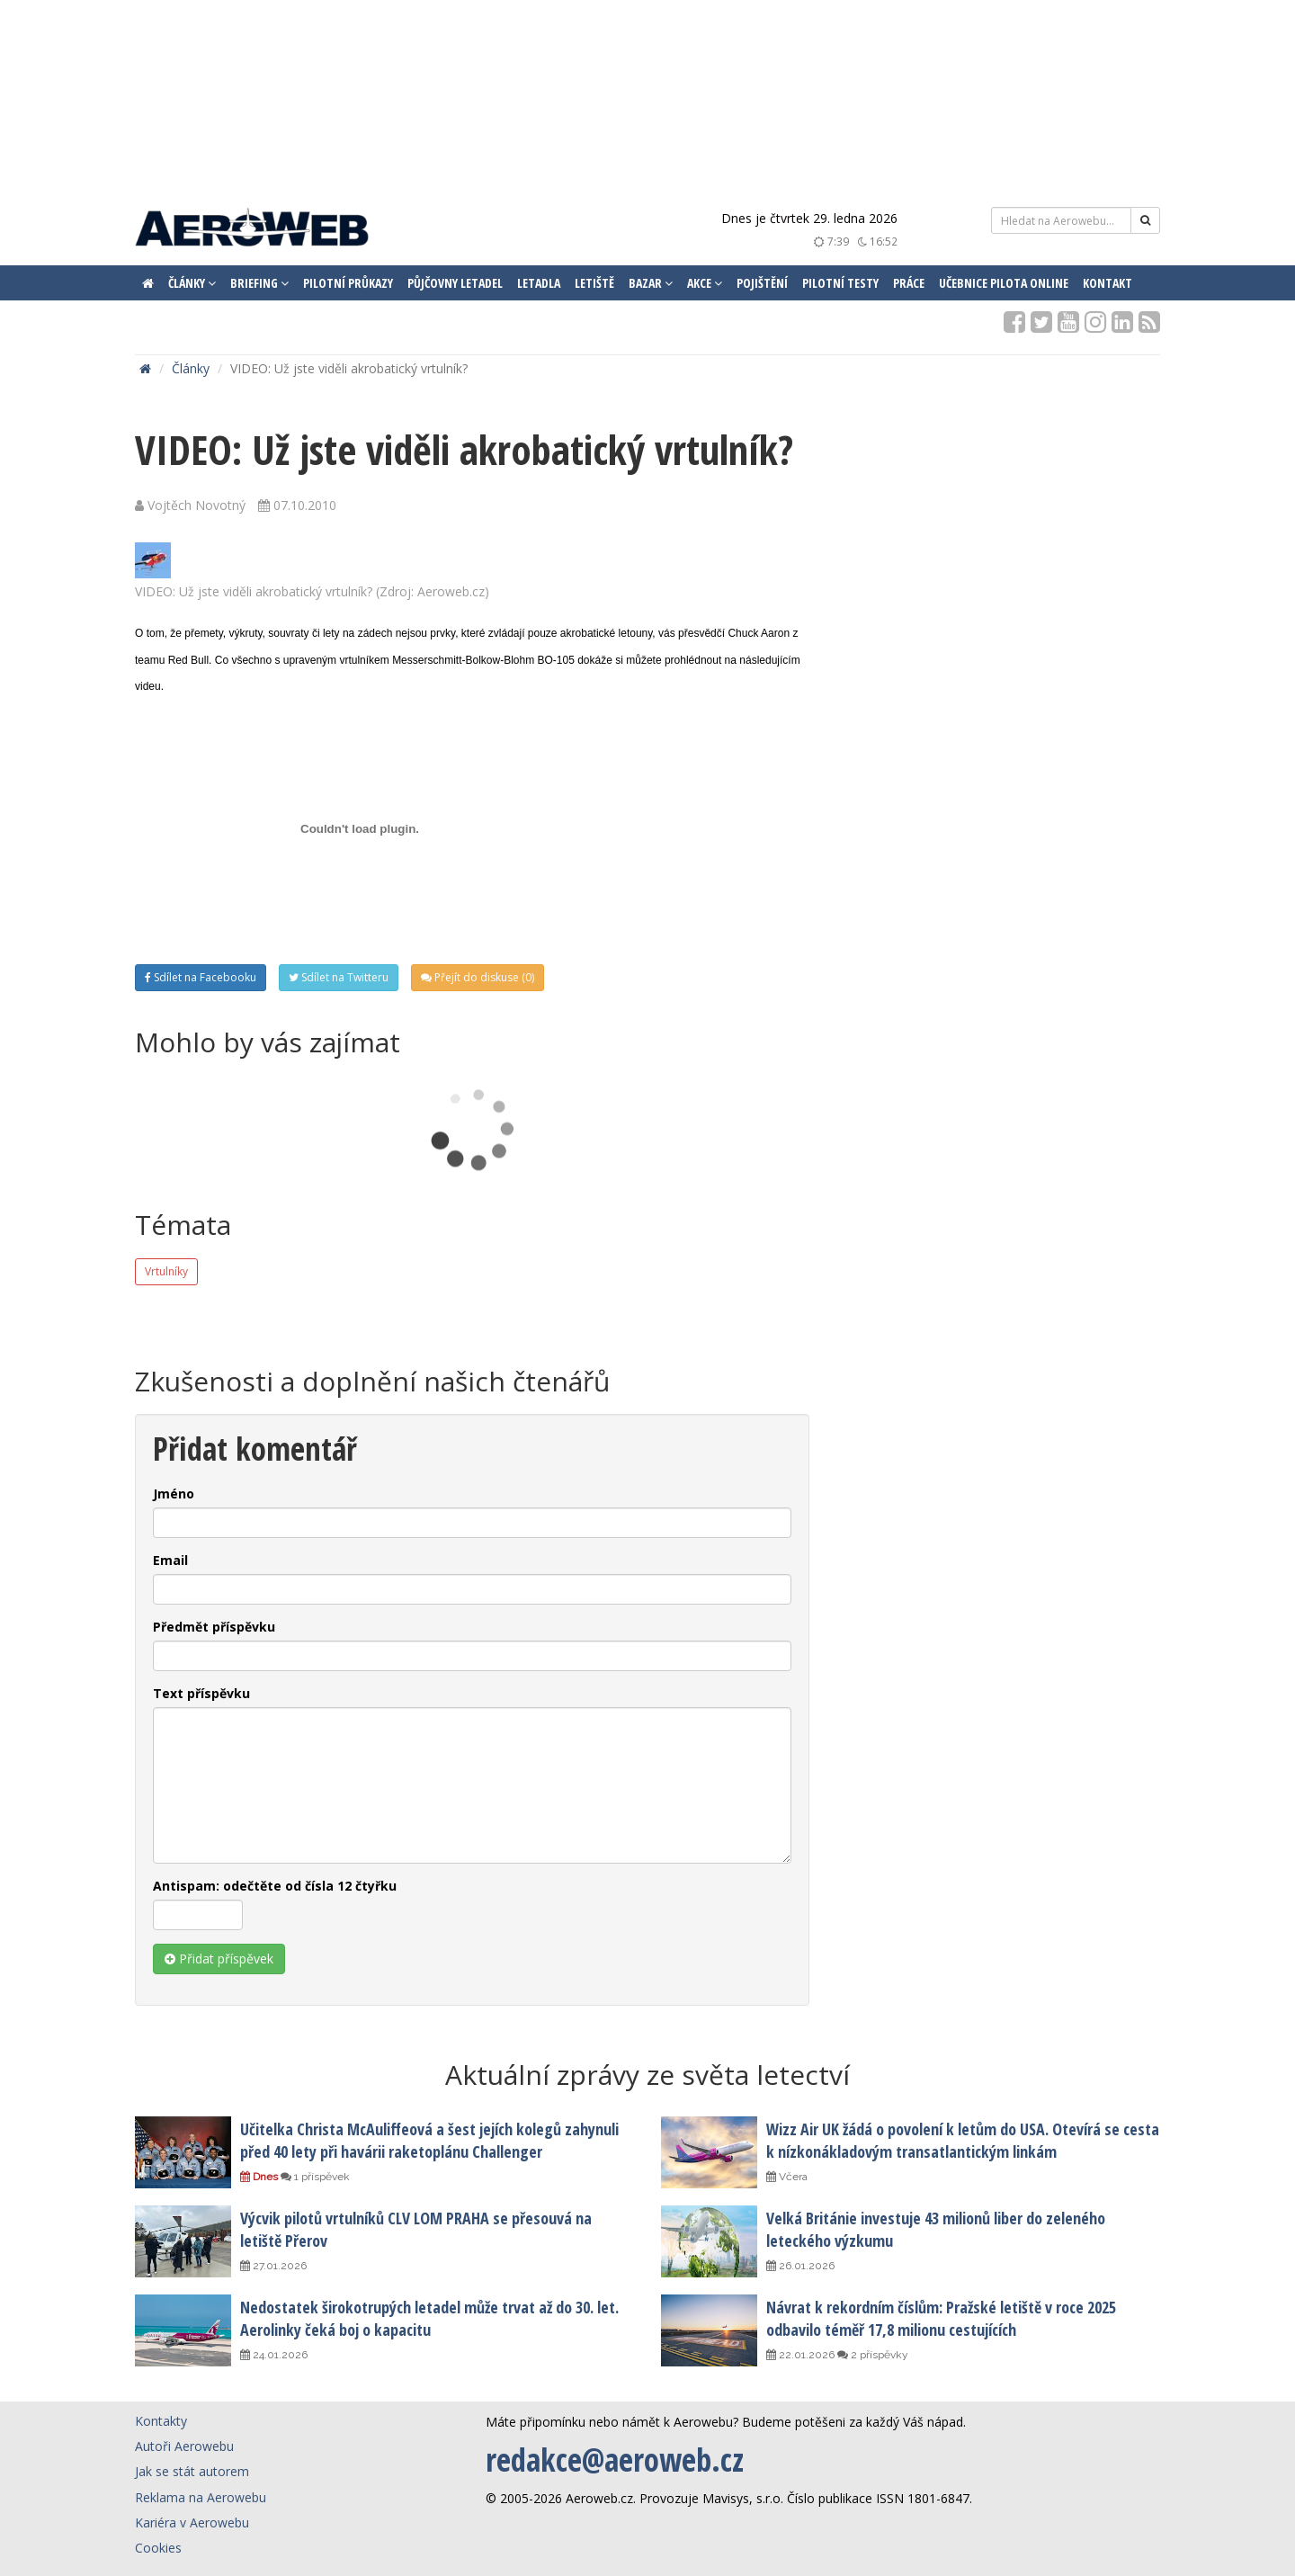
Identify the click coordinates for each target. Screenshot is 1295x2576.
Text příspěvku (201, 1693)
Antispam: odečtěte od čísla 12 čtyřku (275, 1885)
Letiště (594, 282)
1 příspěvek (315, 2176)
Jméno (173, 1493)
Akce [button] (704, 282)
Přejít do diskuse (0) (477, 977)
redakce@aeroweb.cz (615, 2459)
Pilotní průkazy (348, 282)
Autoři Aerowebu (184, 2446)
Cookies (158, 2547)
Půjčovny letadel (455, 282)
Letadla (538, 282)
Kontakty (161, 2420)
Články (191, 368)
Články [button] (192, 282)
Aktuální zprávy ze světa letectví (647, 2074)
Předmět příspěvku (214, 1626)
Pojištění (762, 282)
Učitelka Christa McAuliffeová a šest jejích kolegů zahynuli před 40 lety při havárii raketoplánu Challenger (429, 2139)
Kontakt (1107, 282)
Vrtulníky (166, 1271)
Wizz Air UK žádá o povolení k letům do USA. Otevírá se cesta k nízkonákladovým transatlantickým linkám (962, 2139)
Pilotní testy (840, 282)
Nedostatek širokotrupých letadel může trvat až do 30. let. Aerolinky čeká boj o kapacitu (429, 2317)
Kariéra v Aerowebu (192, 2522)
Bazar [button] (651, 282)
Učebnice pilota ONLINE (1003, 282)
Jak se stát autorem (192, 2471)
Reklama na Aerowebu (200, 2497)
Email (170, 1560)
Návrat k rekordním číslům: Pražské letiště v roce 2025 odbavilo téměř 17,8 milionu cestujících (941, 2317)
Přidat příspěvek (219, 1958)
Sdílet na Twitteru (338, 977)
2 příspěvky (872, 2354)
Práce (908, 282)
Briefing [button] (259, 282)
